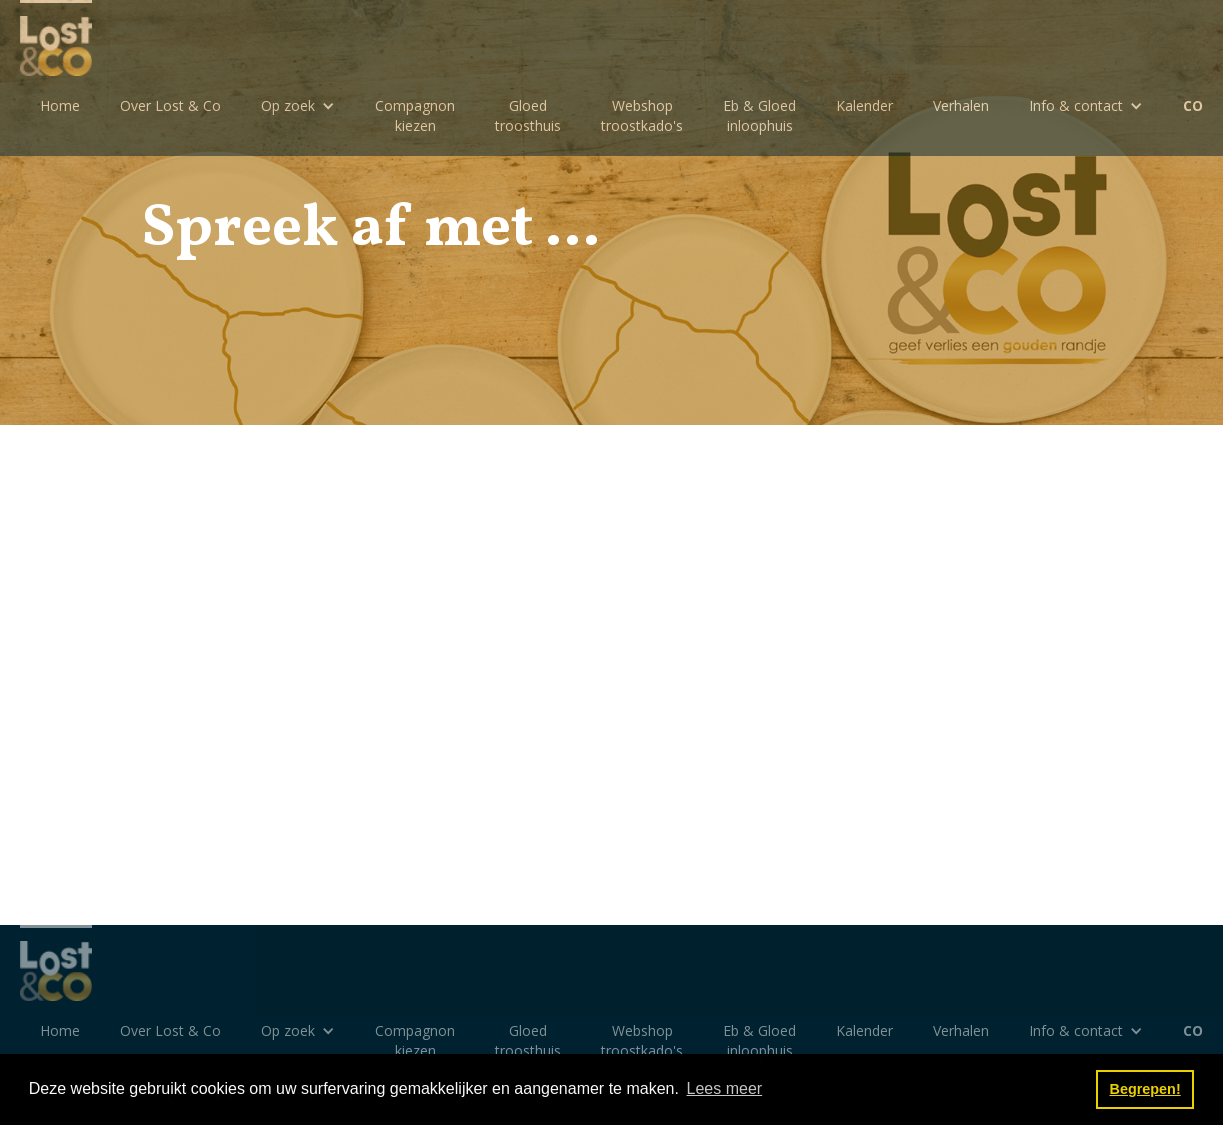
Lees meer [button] (725, 1088)
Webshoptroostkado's (642, 115)
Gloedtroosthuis (528, 115)
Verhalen (961, 105)
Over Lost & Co (170, 105)
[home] (56, 38)
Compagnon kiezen (415, 115)
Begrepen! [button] (1145, 1089)
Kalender (864, 105)
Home (60, 105)
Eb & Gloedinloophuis (759, 115)
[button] (298, 106)
